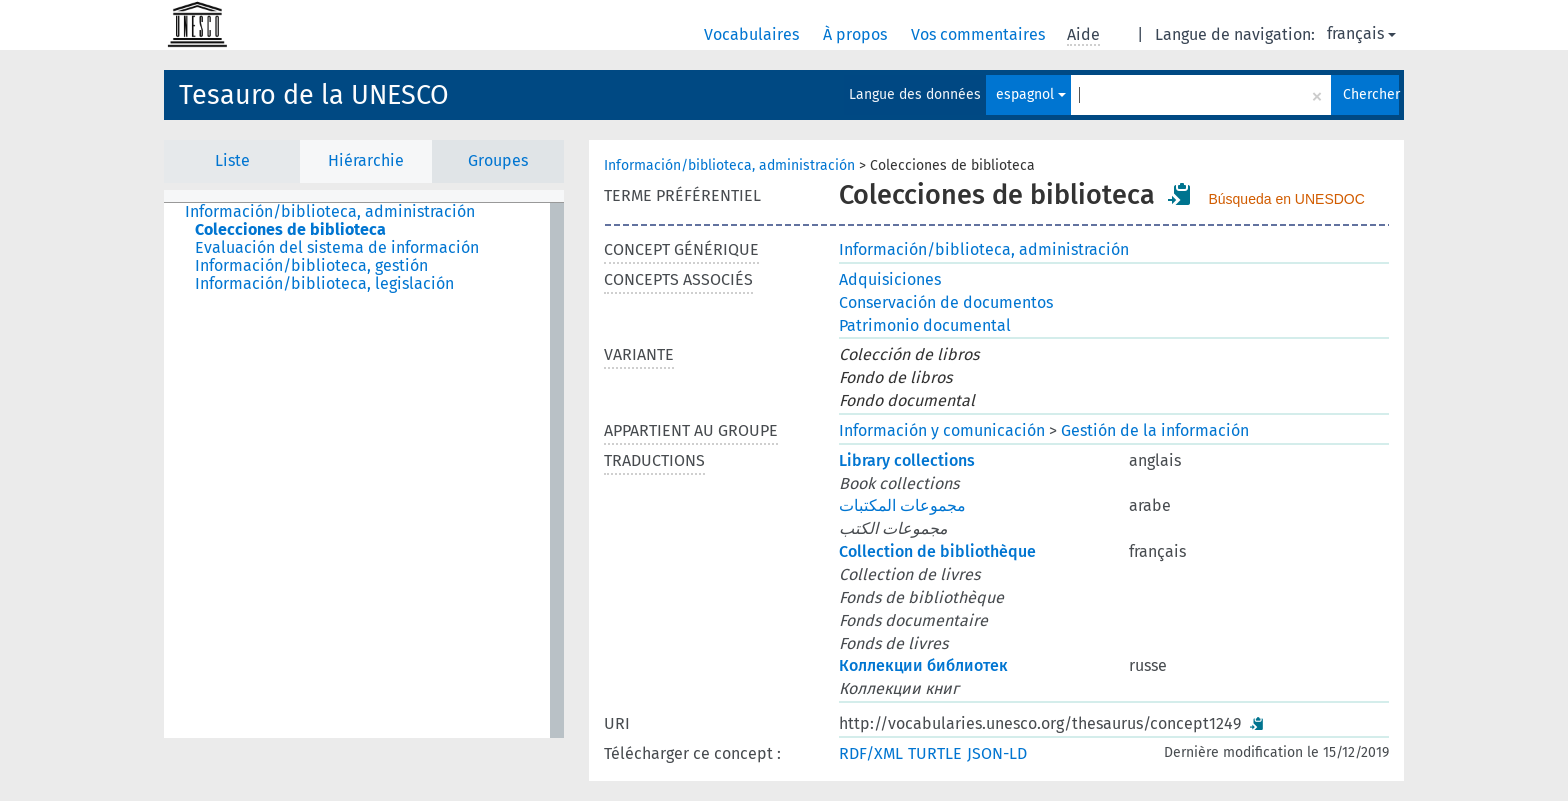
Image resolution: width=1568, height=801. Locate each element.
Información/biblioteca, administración (729, 165)
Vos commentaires (980, 34)
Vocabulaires (753, 34)
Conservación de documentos (946, 302)
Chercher (1371, 94)
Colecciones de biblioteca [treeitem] (290, 230)
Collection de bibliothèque (937, 551)
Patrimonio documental (925, 325)
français (1361, 33)
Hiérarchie (366, 160)
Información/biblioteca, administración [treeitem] (330, 212)
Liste (232, 160)
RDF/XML (871, 753)
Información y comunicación (942, 430)
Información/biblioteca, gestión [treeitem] (311, 266)
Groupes (498, 160)
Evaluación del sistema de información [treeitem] (337, 248)
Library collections (907, 460)
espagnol (1031, 94)
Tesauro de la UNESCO (314, 95)
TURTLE (935, 753)
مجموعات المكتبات (902, 505)
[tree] (364, 470)
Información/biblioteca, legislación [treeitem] (324, 284)
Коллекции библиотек (923, 665)
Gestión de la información (1155, 430)
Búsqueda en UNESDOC (1286, 199)
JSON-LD (997, 753)
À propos (857, 34)
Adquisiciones (890, 279)
